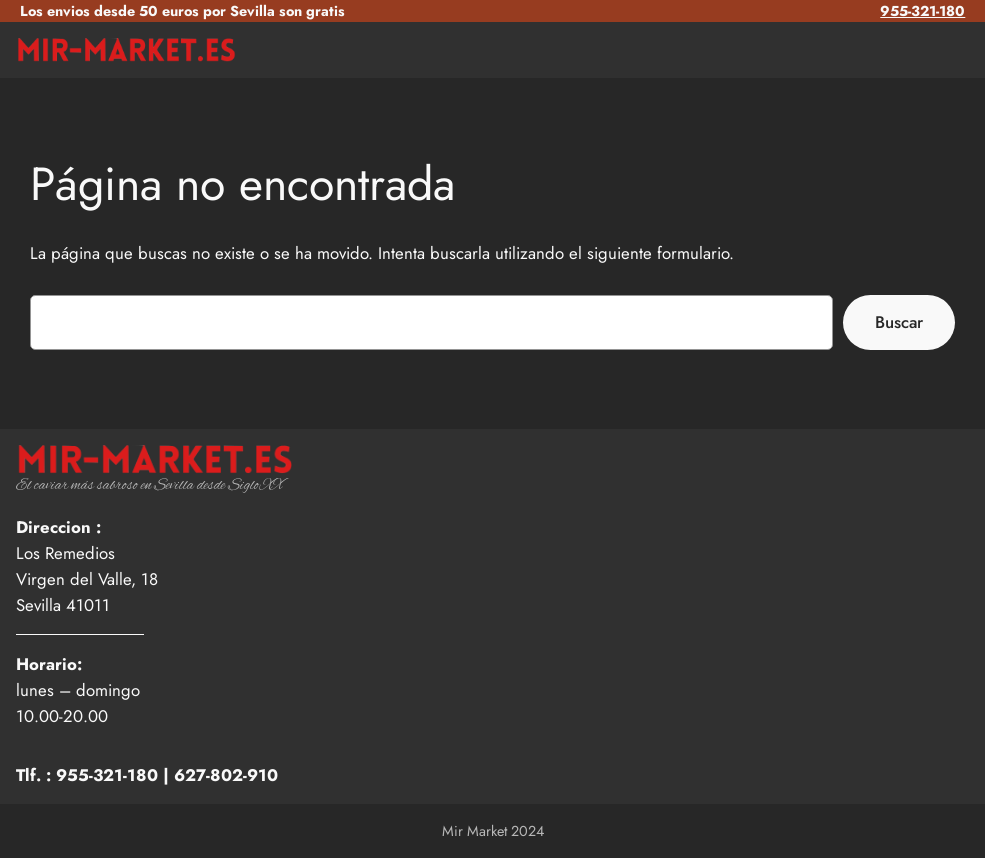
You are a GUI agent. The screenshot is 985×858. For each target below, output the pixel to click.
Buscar (899, 322)
